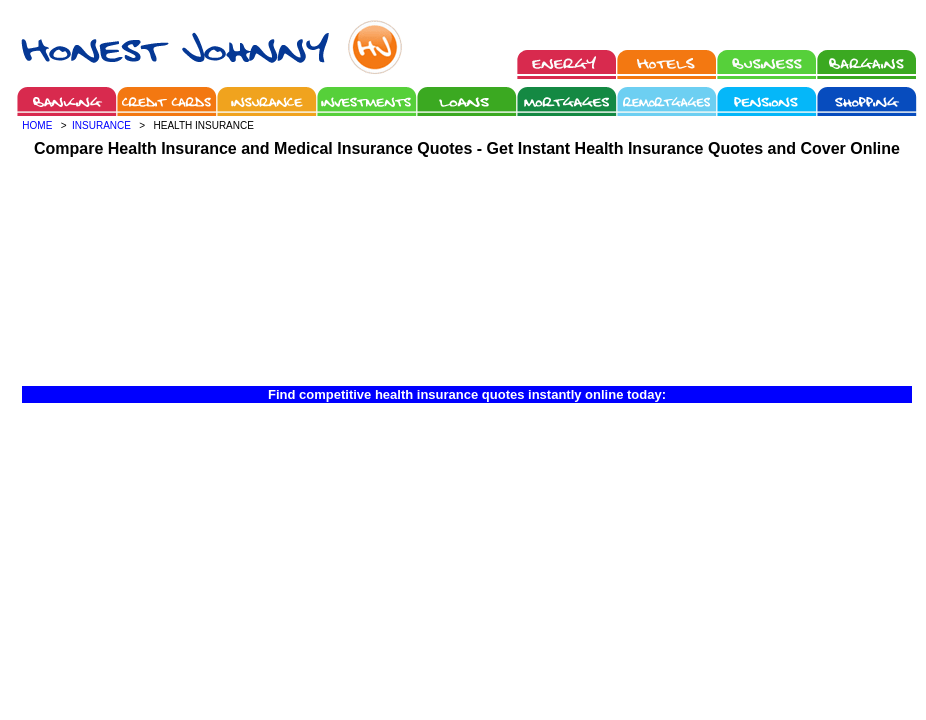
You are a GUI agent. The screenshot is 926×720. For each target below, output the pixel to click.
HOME (37, 125)
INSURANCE (101, 125)
